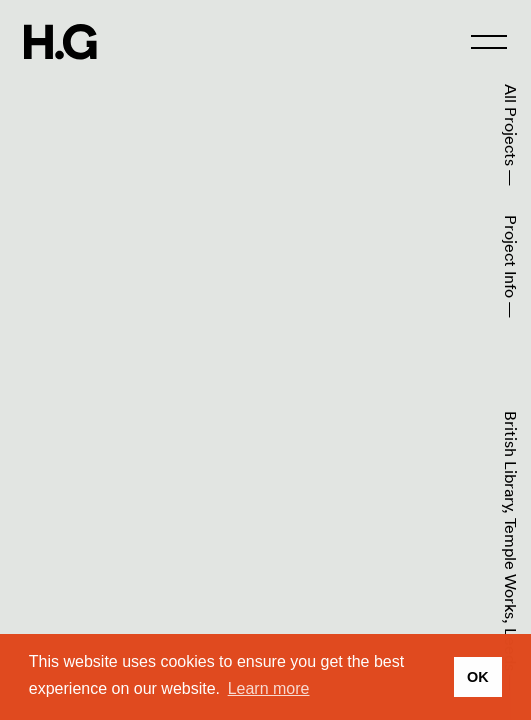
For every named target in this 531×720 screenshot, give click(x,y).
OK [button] (478, 677)
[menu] (489, 42)
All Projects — (511, 135)
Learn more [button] (269, 688)
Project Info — (511, 267)
